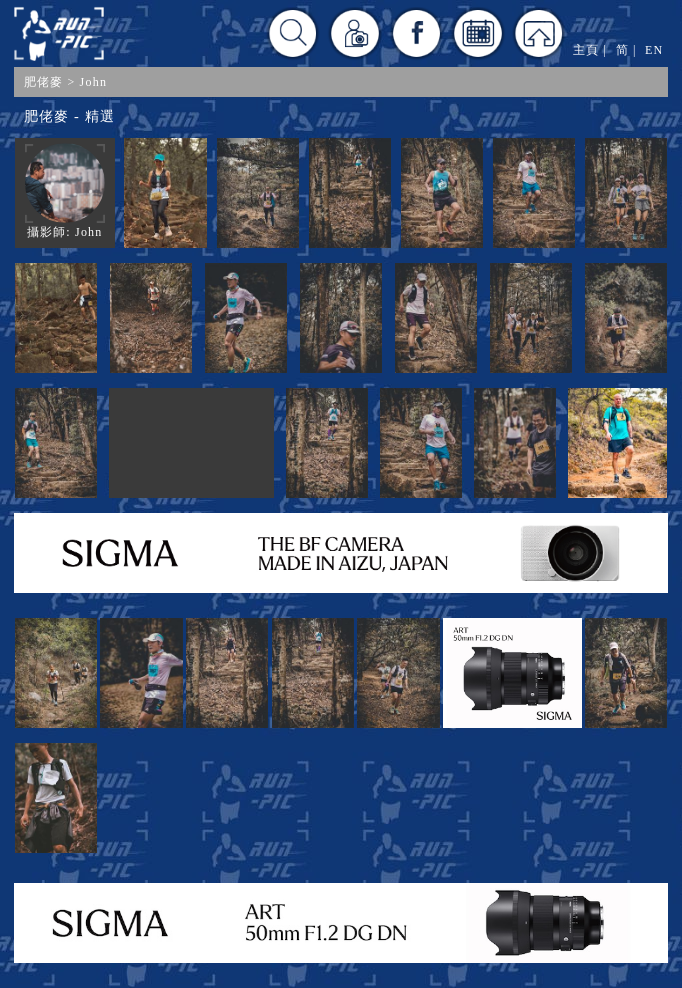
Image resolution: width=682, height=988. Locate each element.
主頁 (586, 50)
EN (654, 50)
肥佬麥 (44, 82)
